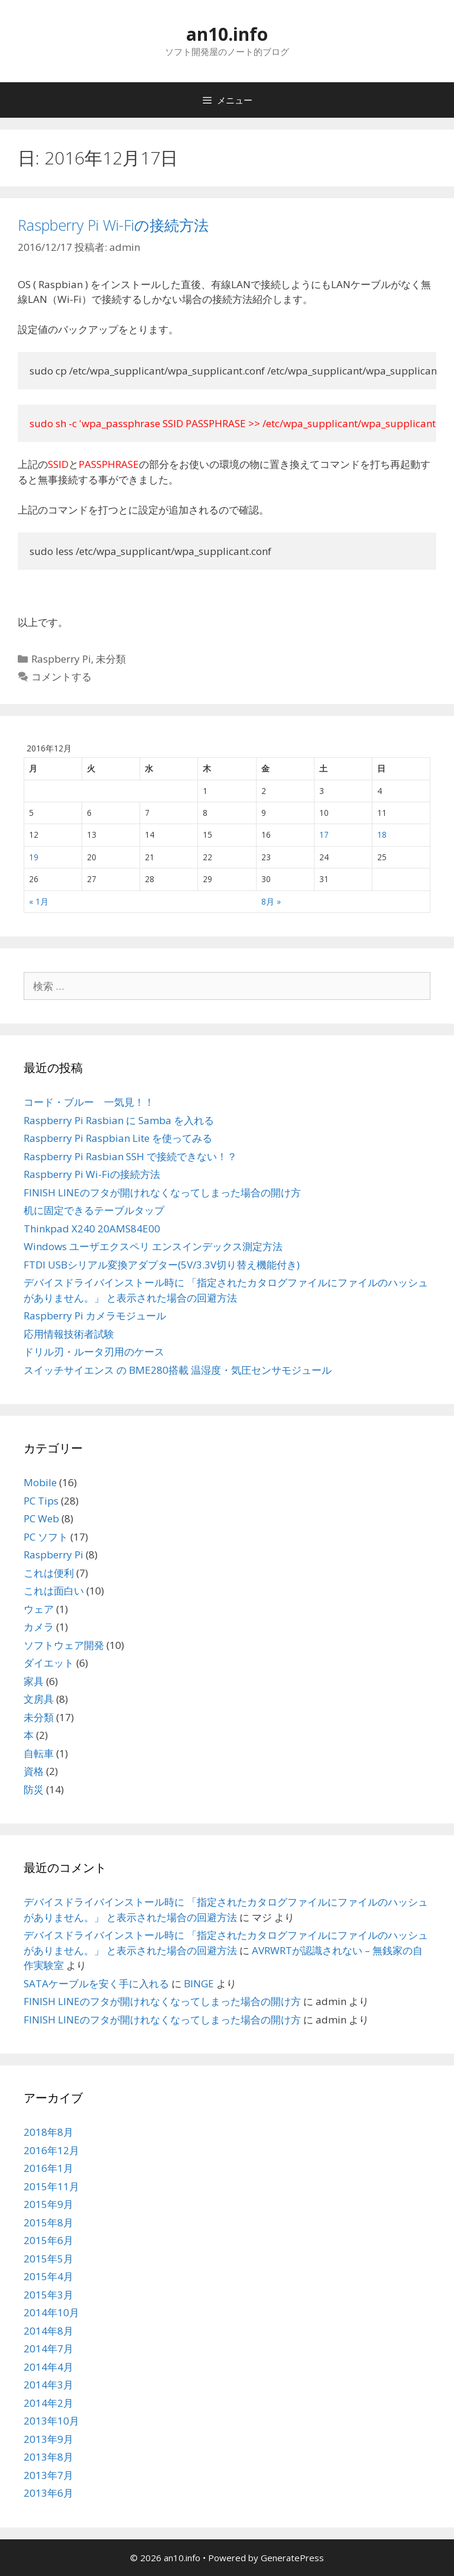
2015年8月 (48, 2222)
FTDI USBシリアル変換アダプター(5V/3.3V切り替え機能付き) (162, 1264)
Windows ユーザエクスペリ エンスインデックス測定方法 (153, 1246)
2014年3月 (48, 2384)
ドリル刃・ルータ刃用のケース (94, 1351)
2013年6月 (48, 2493)
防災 (34, 1789)
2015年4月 (48, 2276)
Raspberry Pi (61, 659)
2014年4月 (48, 2367)
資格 (34, 1771)
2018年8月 (48, 2132)
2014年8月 (48, 2331)
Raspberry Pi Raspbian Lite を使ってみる (118, 1138)
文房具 (39, 1699)
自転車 (39, 1753)
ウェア (39, 1609)
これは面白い (54, 1590)
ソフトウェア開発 (64, 1645)
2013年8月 (48, 2457)
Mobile (40, 1482)
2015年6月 (48, 2240)
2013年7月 (48, 2475)
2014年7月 (48, 2348)
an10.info (227, 34)
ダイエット (49, 1663)
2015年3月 (48, 2294)
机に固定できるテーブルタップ (94, 1210)
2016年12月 (51, 2150)
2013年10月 (51, 2420)
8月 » (271, 901)
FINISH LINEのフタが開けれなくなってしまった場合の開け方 (162, 1192)
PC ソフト (46, 1537)
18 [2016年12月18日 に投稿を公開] (382, 834)
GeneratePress (292, 2558)
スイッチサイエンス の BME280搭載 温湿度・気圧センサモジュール (178, 1370)
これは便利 (49, 1573)
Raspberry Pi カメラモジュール (95, 1315)
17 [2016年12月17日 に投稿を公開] (324, 834)
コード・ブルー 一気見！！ (89, 1102)
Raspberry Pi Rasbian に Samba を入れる (119, 1120)
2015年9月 (48, 2204)
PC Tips (41, 1500)
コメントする (61, 676)
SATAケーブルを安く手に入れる (96, 1983)
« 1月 (38, 901)
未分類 (111, 659)
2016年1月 (48, 2168)
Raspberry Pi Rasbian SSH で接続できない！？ (130, 1156)
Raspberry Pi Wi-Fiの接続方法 (113, 225)
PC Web (41, 1518)
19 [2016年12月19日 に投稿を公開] (33, 857)
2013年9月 (48, 2439)
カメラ (39, 1627)
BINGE (199, 1983)
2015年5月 (48, 2258)
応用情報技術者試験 (69, 1334)
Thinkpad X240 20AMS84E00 (92, 1228)
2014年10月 (51, 2312)
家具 (34, 1681)
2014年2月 (48, 2403)
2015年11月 (51, 2186)
